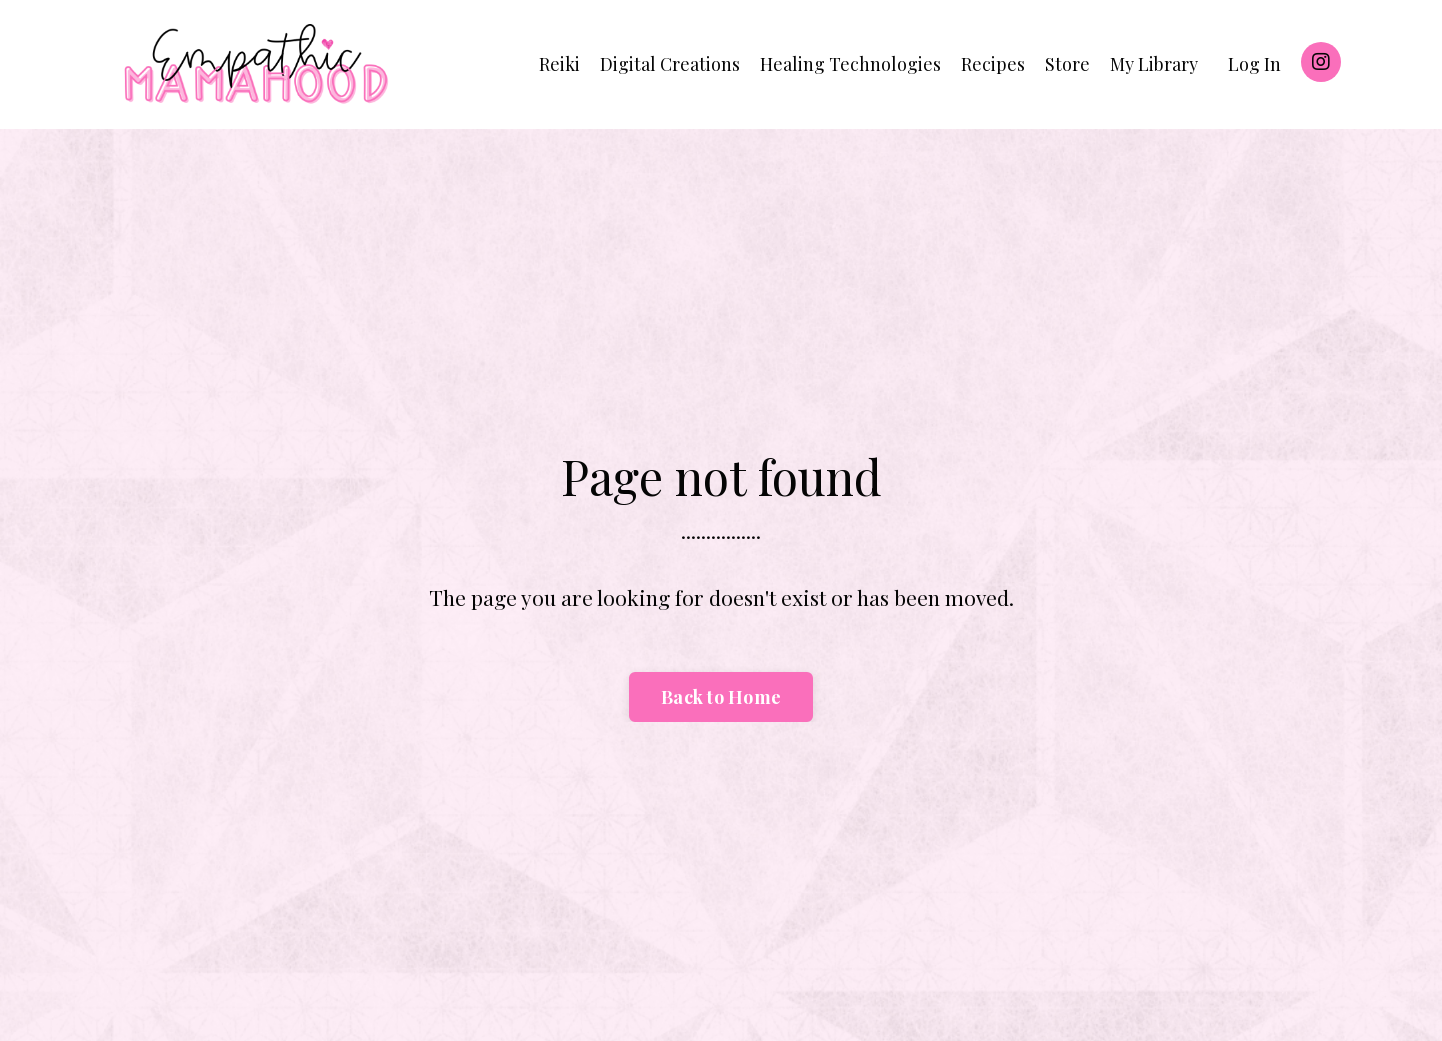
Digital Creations (670, 64)
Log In (1254, 64)
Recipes (993, 64)
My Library (1154, 64)
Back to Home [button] (721, 697)
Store (1067, 64)
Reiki (559, 64)
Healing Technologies (850, 64)
